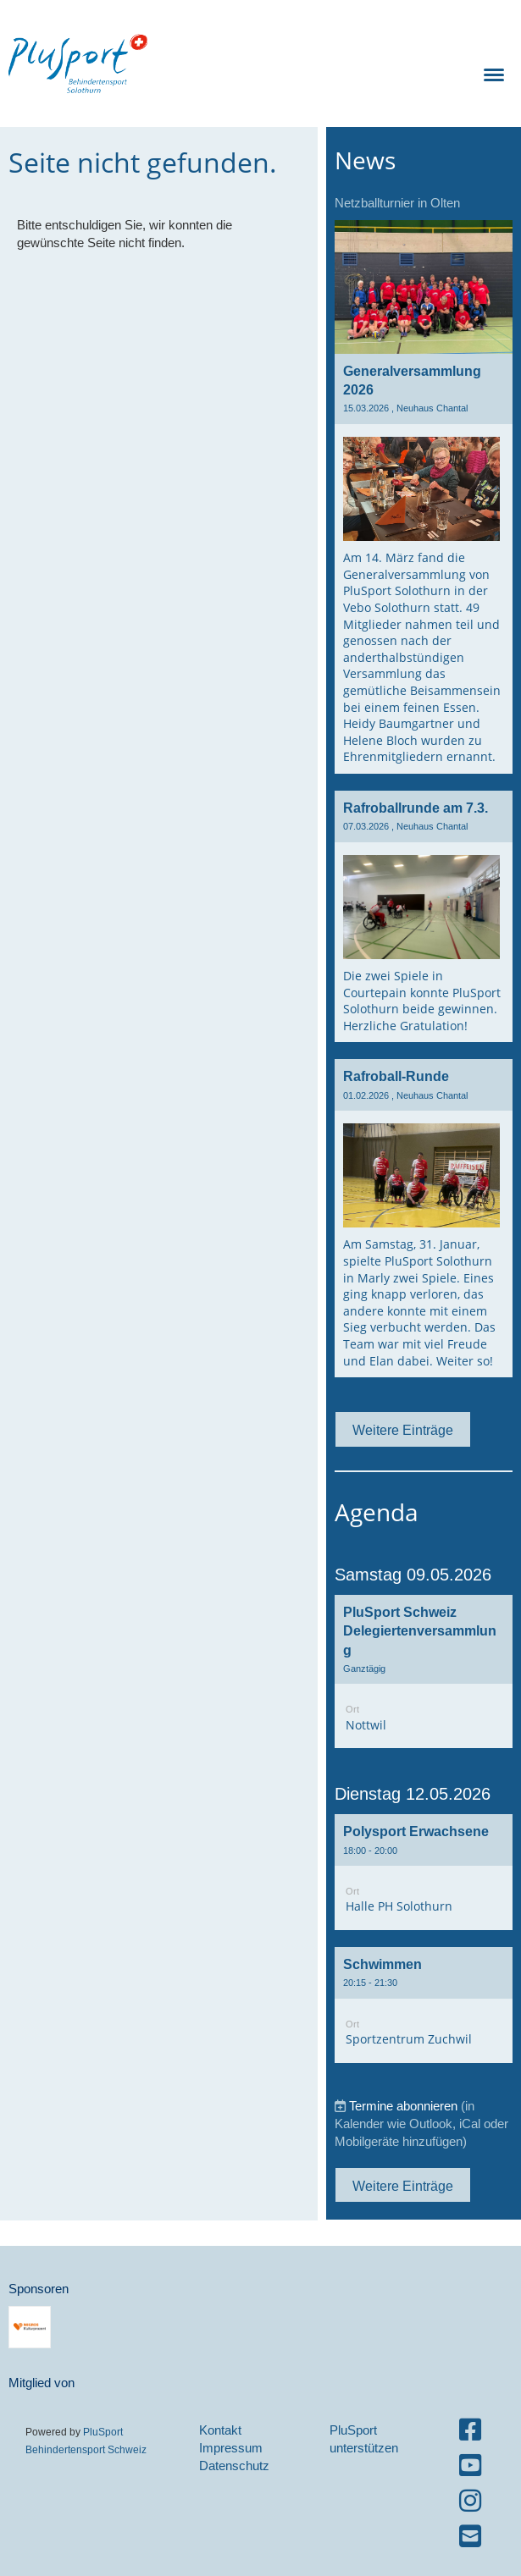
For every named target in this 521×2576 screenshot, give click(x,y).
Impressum (231, 2448)
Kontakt (220, 2430)
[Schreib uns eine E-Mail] (470, 2536)
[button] (424, 1672)
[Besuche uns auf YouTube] (470, 2465)
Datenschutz (234, 2465)
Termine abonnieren (403, 2106)
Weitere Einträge (402, 1429)
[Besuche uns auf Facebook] (470, 2430)
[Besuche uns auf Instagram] (470, 2501)
